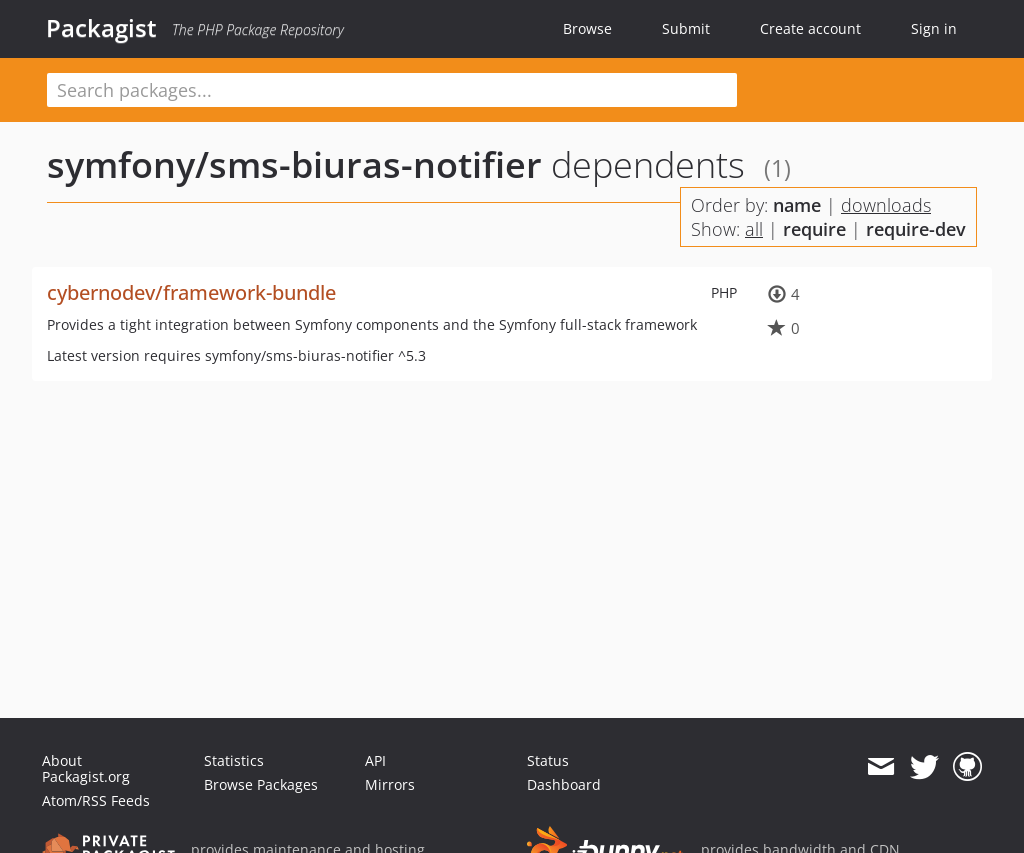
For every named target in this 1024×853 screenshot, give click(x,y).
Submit (686, 28)
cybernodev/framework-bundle (191, 292)
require (814, 229)
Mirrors (390, 784)
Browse (587, 28)
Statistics (234, 760)
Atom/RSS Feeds (96, 800)
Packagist (101, 28)
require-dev (916, 229)
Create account (810, 28)
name (797, 205)
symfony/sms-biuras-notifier (294, 164)
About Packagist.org (86, 768)
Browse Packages (261, 784)
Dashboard (564, 784)
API (375, 760)
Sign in (934, 28)
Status (548, 760)
